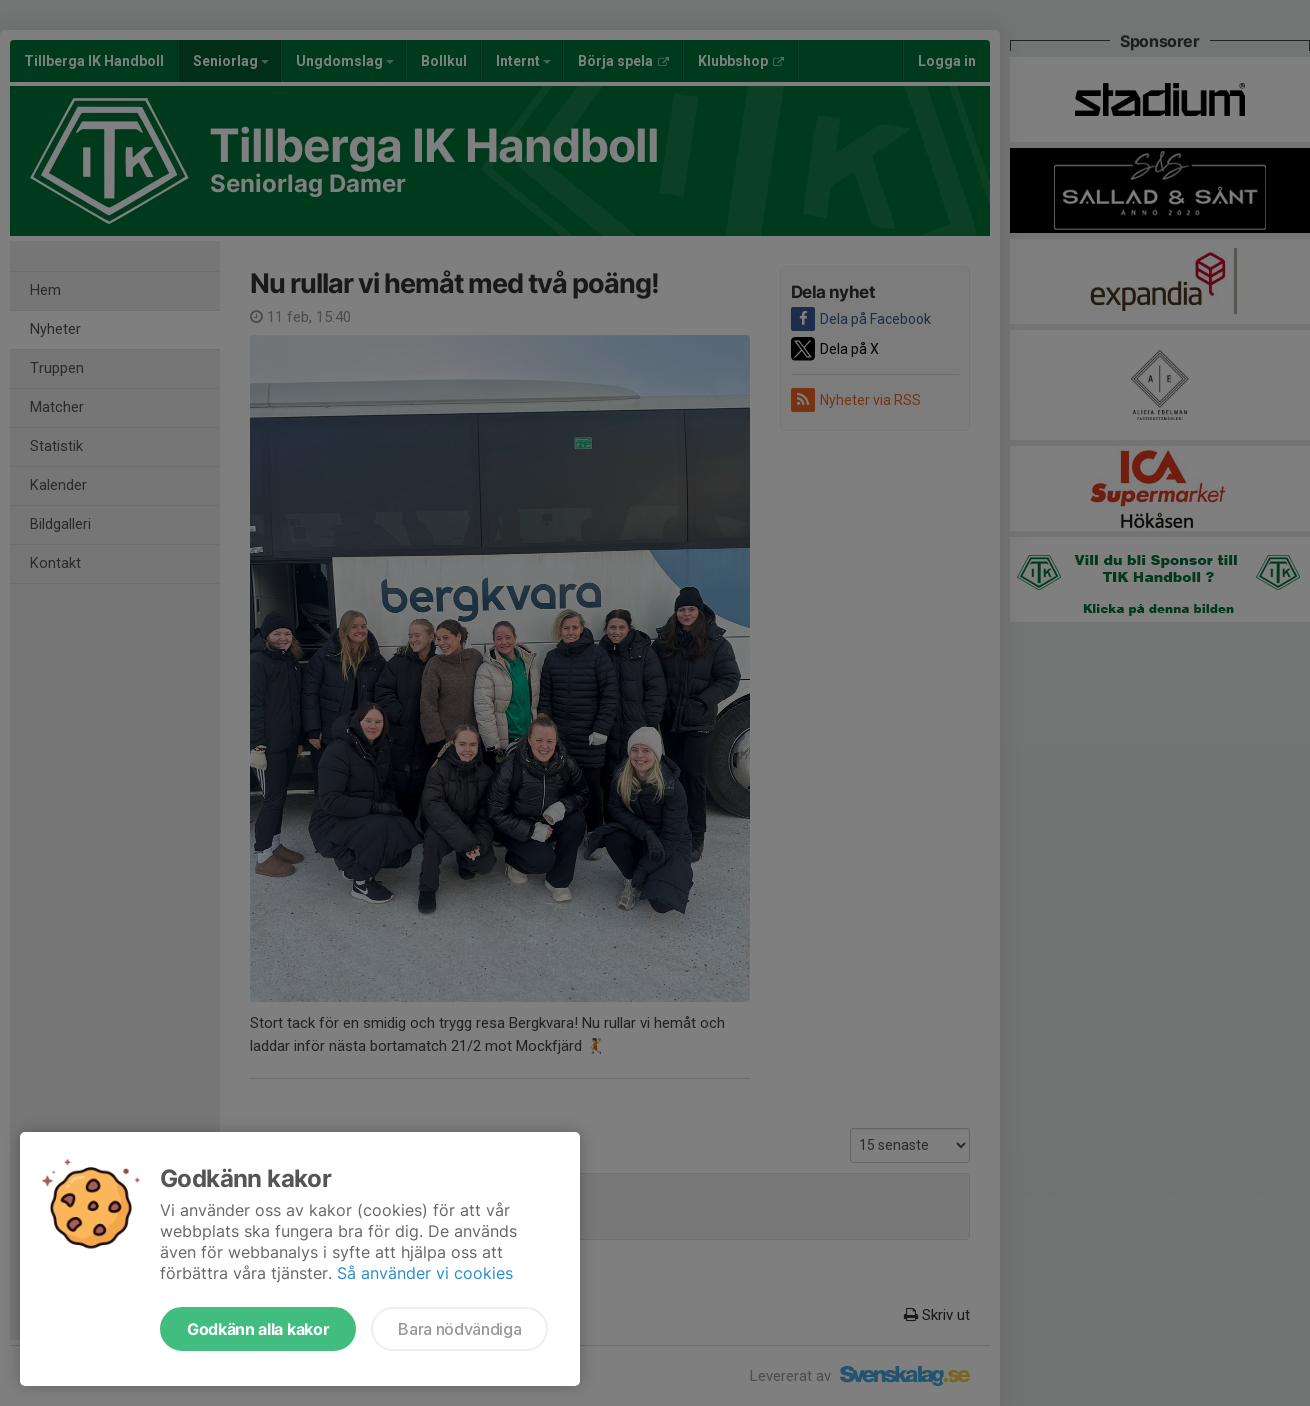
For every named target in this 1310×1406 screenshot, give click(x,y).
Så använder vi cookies (425, 1273)
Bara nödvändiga (459, 1329)
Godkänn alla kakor (258, 1329)
